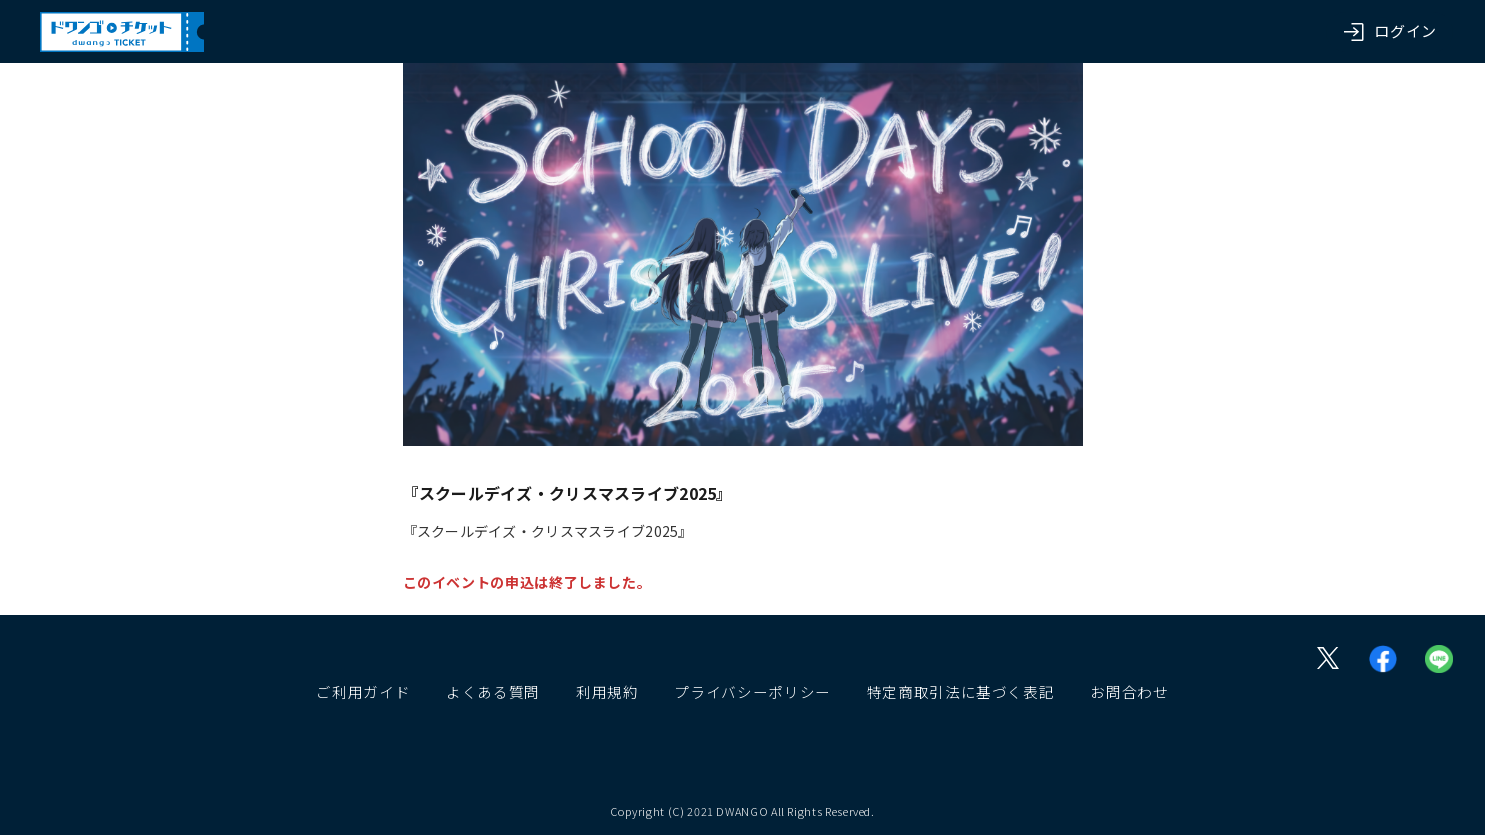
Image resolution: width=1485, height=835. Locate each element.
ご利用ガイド (363, 690)
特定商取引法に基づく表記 (961, 690)
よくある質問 (493, 690)
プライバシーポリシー (752, 690)
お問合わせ (1129, 690)
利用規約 (607, 690)
